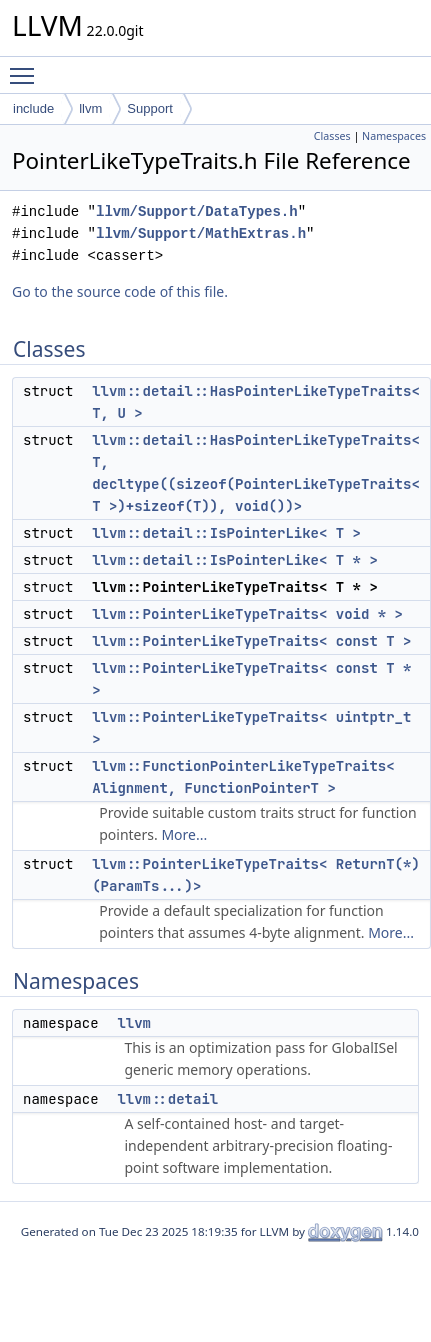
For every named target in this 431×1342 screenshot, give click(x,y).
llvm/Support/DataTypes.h (197, 211)
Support (150, 108)
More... (184, 834)
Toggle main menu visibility (27, 67)
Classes (332, 136)
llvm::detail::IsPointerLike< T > (226, 533)
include (33, 108)
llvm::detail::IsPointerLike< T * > (235, 560)
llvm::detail (167, 1099)
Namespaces (394, 136)
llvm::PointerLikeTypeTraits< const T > (251, 641)
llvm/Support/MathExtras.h (201, 233)
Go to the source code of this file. (120, 291)
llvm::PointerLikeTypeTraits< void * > (247, 614)
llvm (90, 108)
